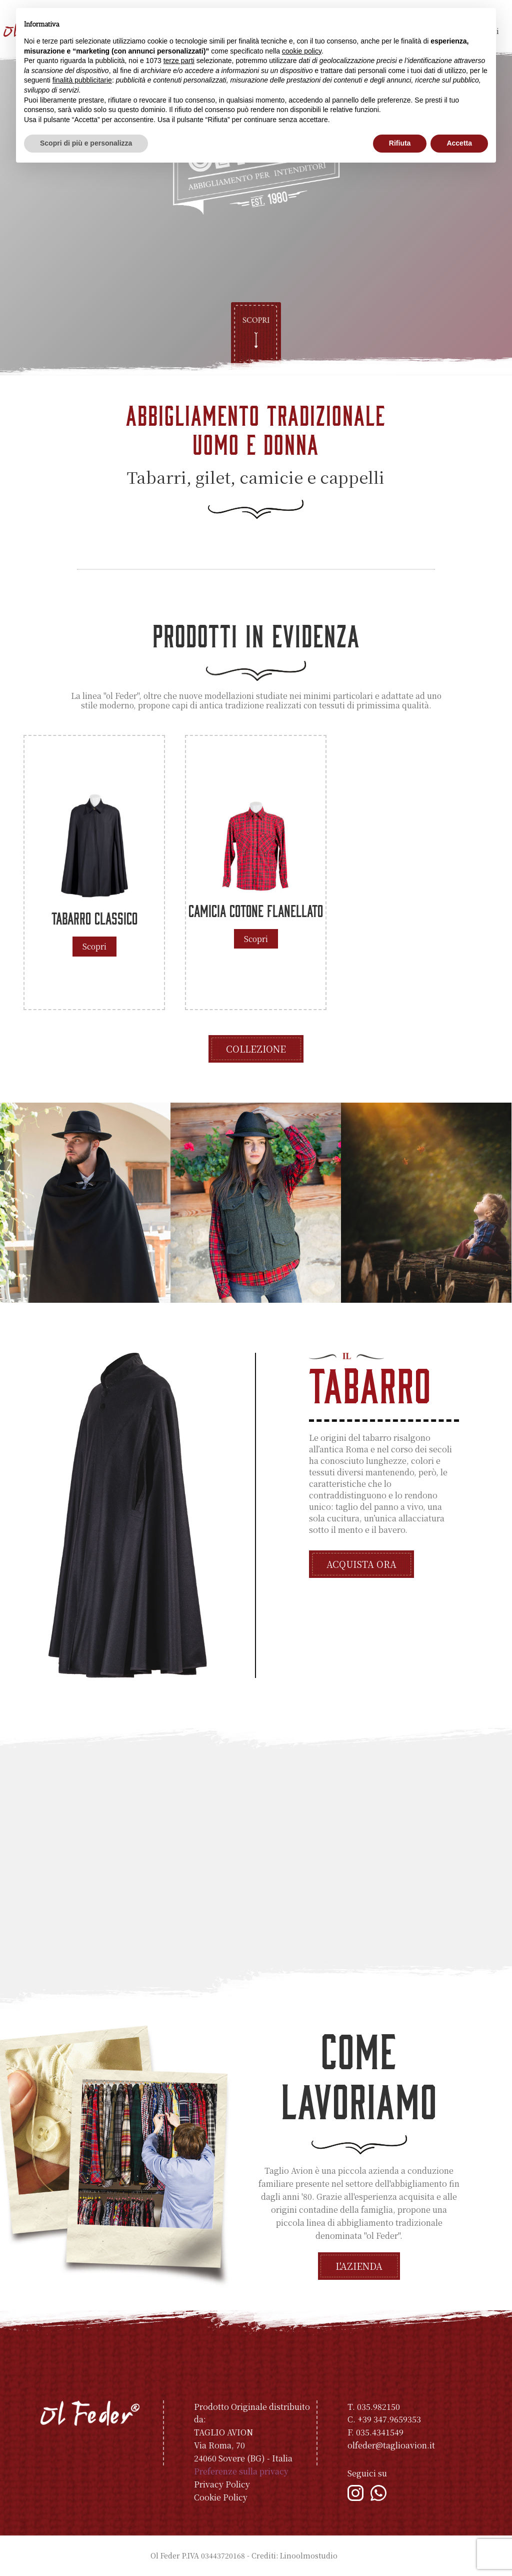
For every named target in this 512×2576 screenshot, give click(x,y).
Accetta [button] (459, 143)
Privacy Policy (222, 2484)
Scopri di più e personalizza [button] (86, 143)
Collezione (256, 1048)
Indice (351, 2555)
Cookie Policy (221, 2497)
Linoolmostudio (309, 2555)
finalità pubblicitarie (82, 80)
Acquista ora (361, 1563)
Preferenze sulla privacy (241, 2471)
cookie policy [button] (302, 51)
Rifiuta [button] (400, 143)
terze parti (179, 61)
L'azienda (359, 2265)
